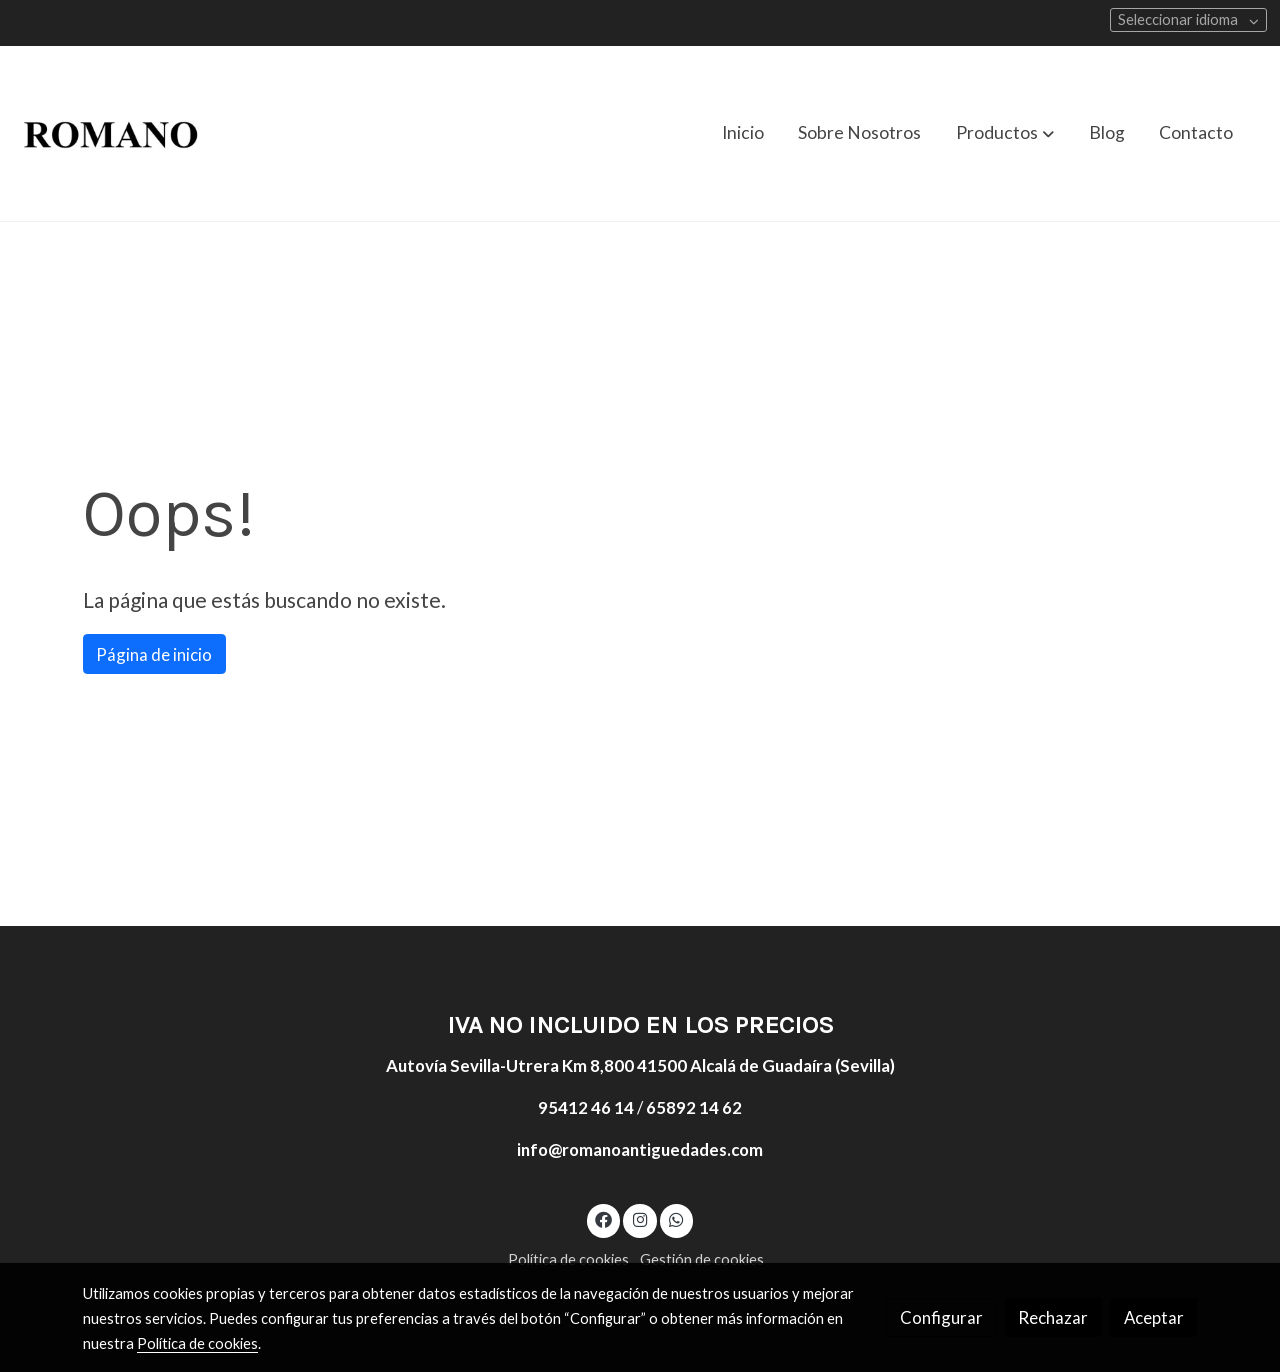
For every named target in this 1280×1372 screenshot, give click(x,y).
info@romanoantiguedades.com (640, 1149)
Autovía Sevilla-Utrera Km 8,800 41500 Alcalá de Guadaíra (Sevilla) (640, 1065)
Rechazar (1053, 1317)
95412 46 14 (586, 1107)
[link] (111, 133)
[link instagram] (640, 1218)
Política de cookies (568, 1259)
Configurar (941, 1317)
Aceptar (1154, 1317)
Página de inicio (154, 654)
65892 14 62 (694, 1107)
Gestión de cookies (702, 1259)
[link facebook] (604, 1218)
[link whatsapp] (677, 1218)
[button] (1005, 133)
